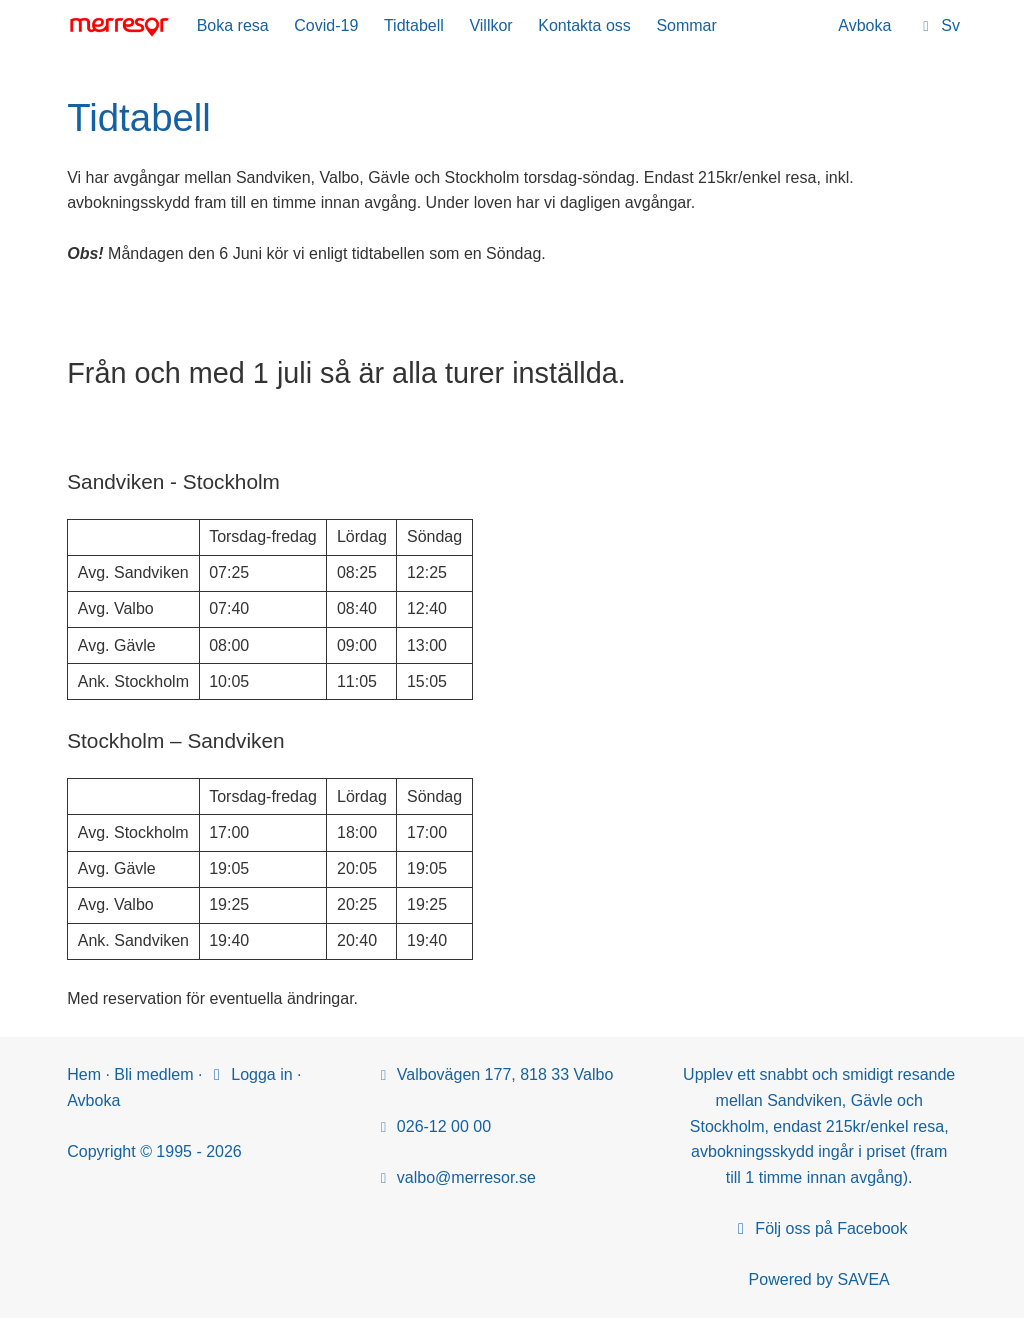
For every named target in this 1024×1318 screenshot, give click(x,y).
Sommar (686, 25)
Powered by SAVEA (819, 1279)
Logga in (250, 1074)
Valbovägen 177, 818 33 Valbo (505, 1074)
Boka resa (233, 25)
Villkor (490, 25)
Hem (84, 1074)
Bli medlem (153, 1074)
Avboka (864, 25)
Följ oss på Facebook (819, 1228)
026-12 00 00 (444, 1126)
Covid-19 (326, 25)
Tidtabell (414, 25)
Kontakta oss (584, 25)
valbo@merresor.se (466, 1177)
